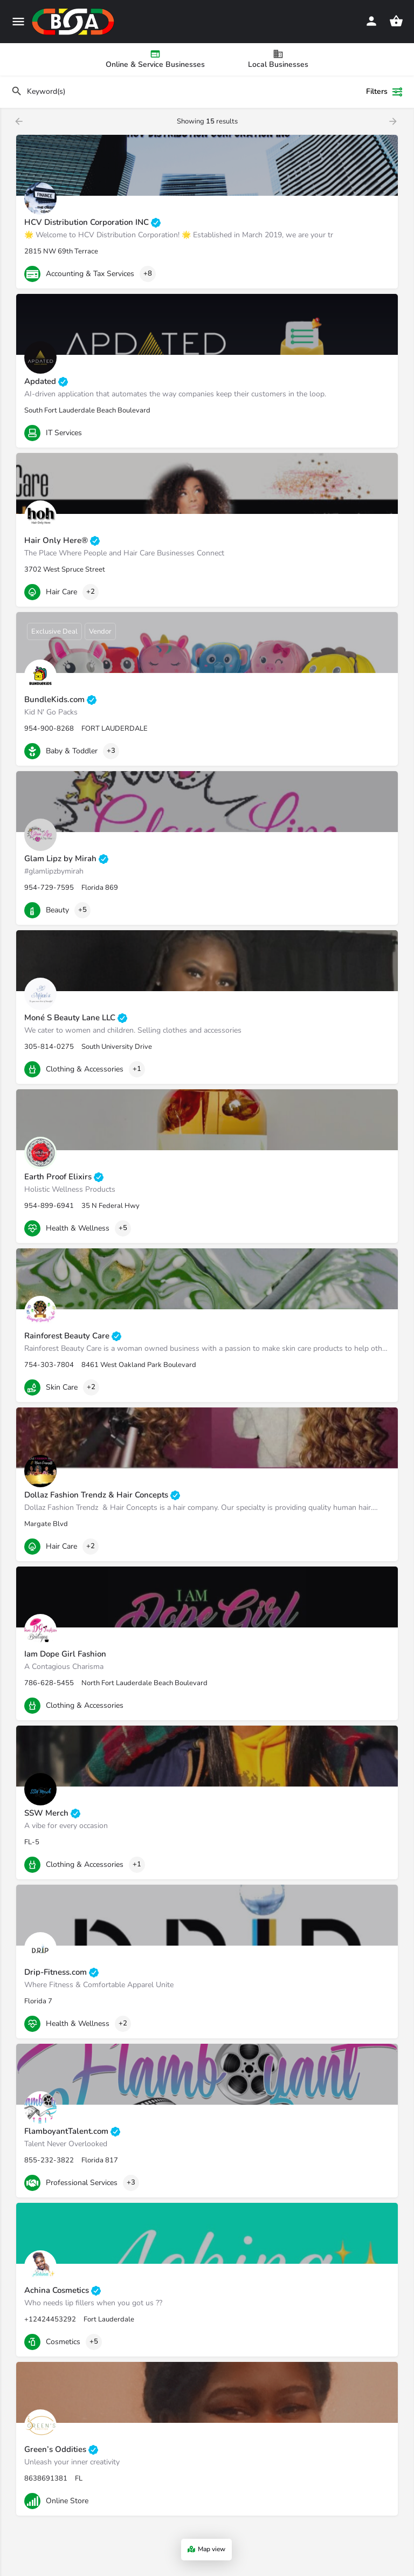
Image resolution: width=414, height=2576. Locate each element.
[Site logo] (74, 21)
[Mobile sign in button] (371, 21)
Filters (384, 92)
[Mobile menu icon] (18, 21)
